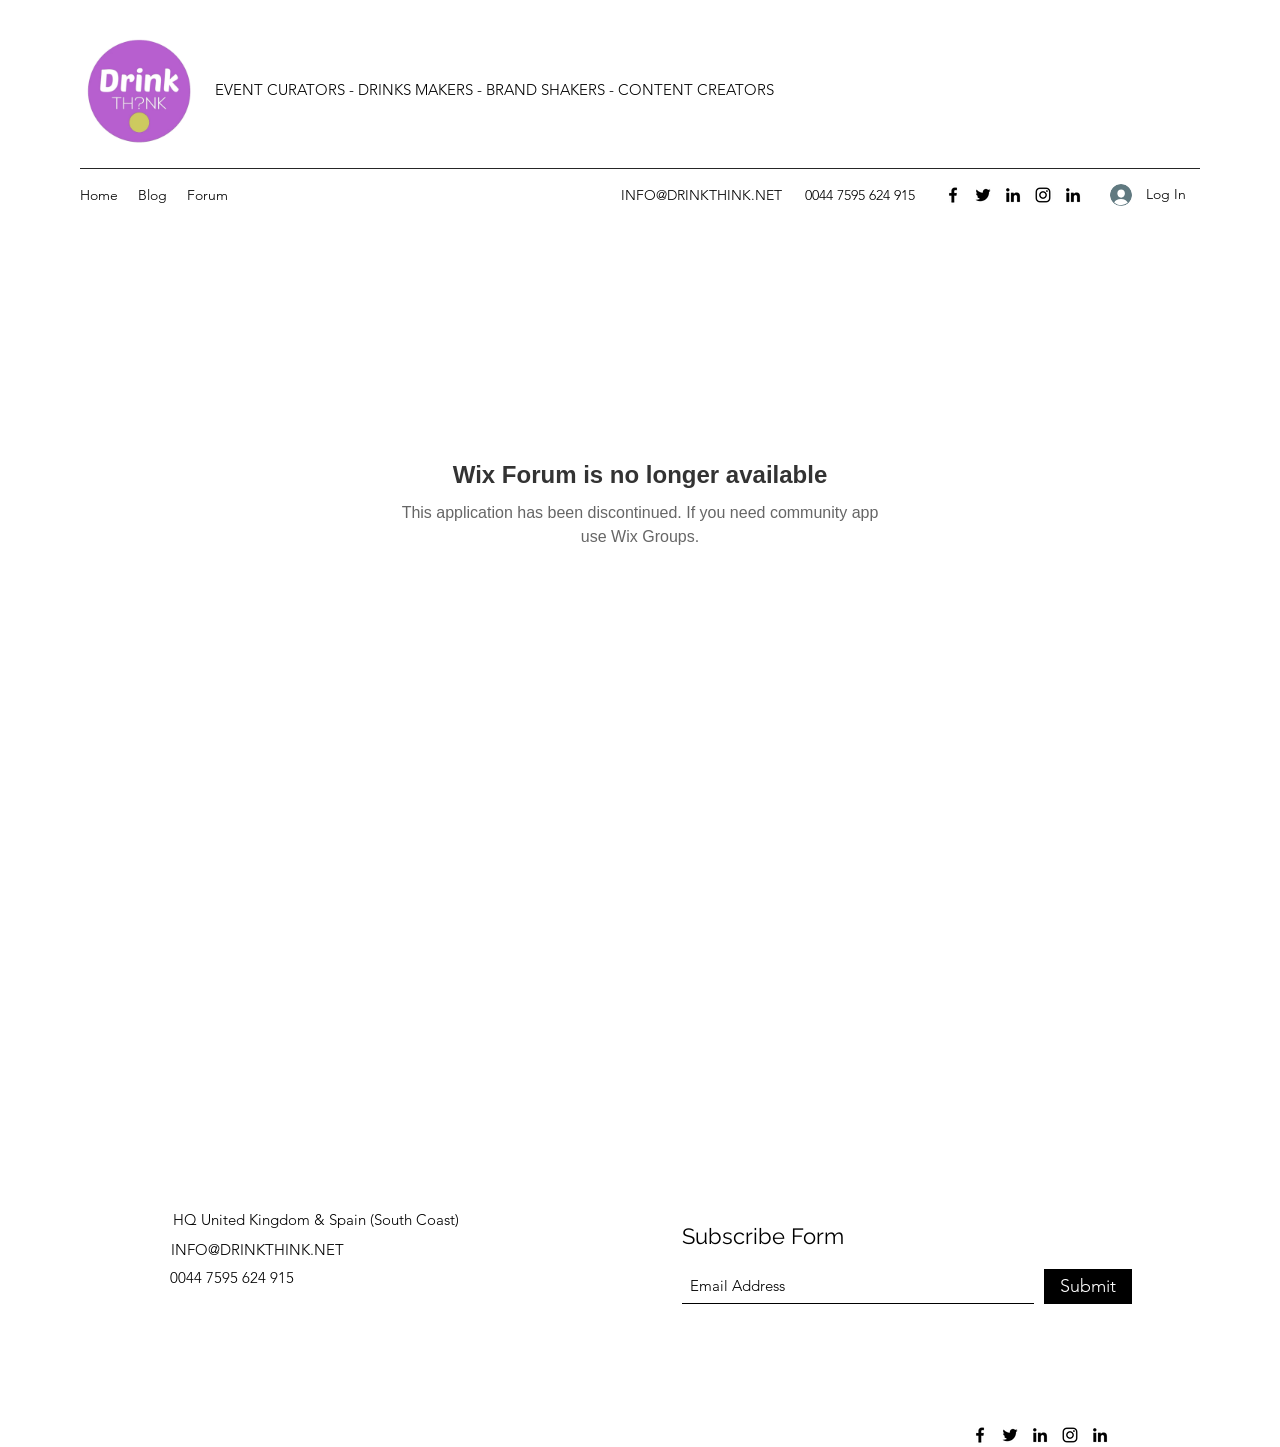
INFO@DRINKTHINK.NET (701, 195)
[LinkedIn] (1013, 195)
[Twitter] (983, 195)
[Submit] (1088, 1286)
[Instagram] (1043, 195)
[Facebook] (953, 195)
